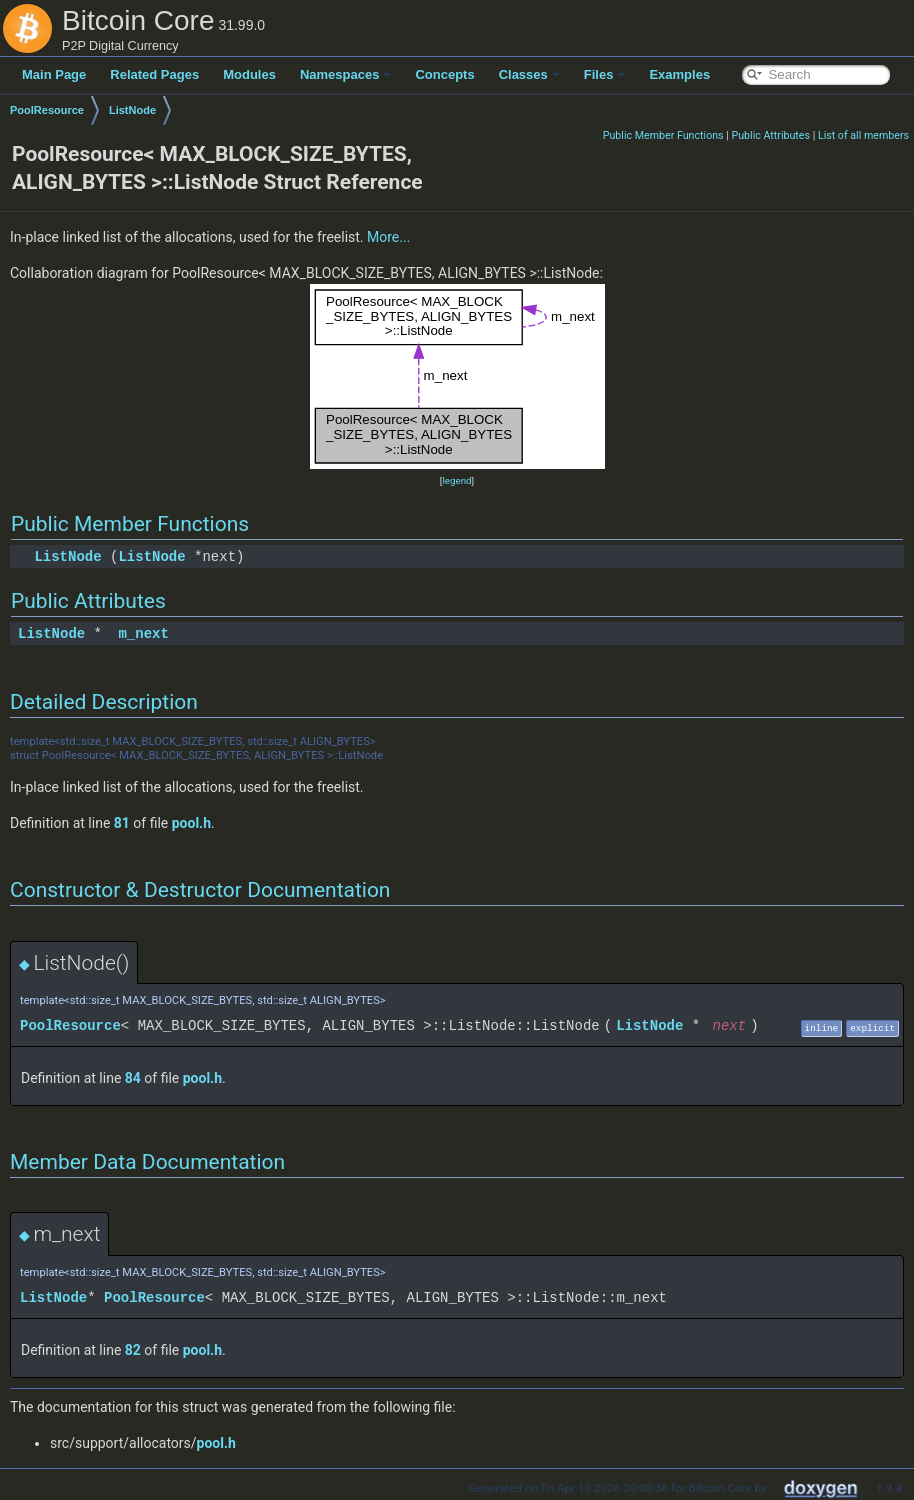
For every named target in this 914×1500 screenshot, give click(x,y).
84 (133, 1078)
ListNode (132, 110)
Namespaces (346, 74)
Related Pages (154, 74)
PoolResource (47, 110)
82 (133, 1350)
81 (122, 823)
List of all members (863, 135)
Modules (249, 74)
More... (388, 237)
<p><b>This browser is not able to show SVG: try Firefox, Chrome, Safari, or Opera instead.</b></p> (457, 377)
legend (456, 480)
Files (605, 74)
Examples (679, 74)
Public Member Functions (663, 135)
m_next (143, 633)
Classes (529, 74)
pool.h (191, 823)
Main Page (54, 74)
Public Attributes (770, 135)
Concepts (444, 74)
